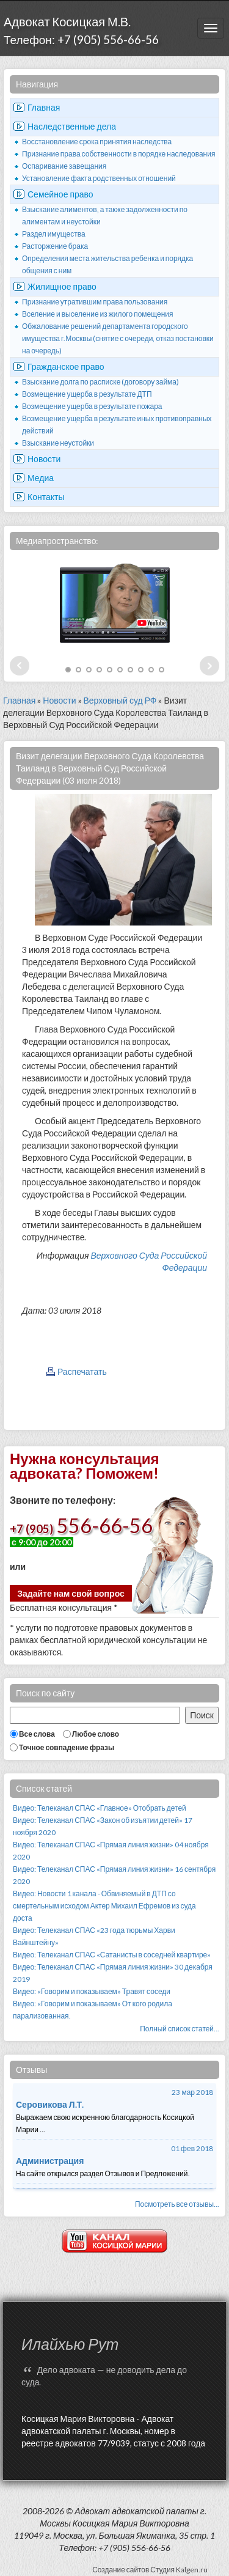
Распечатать (82, 1371)
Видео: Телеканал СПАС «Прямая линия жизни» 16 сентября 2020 (114, 1875)
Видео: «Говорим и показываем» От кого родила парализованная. (92, 2009)
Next (209, 665)
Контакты (45, 496)
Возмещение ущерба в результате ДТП (87, 394)
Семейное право (60, 194)
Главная (43, 107)
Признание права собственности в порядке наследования (118, 153)
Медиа (40, 478)
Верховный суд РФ (120, 700)
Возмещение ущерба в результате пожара (92, 406)
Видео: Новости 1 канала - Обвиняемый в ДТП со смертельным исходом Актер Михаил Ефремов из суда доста (104, 1906)
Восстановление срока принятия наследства (97, 141)
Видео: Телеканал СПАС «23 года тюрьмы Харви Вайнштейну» (94, 1936)
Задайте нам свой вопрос (71, 1593)
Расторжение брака (55, 246)
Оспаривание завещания (64, 166)
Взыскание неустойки (58, 442)
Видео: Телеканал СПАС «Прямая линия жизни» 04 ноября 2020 (111, 1850)
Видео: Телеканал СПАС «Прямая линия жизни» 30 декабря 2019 (113, 1973)
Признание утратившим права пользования (94, 301)
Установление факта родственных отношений (99, 178)
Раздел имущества (53, 233)
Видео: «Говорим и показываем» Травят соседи (91, 1991)
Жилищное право (61, 286)
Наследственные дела (71, 126)
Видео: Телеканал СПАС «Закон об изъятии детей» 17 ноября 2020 (102, 1826)
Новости (43, 459)
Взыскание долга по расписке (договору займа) (100, 381)
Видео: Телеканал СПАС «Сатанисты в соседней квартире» (112, 1954)
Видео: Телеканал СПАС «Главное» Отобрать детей (99, 1807)
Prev (19, 665)
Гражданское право (65, 366)
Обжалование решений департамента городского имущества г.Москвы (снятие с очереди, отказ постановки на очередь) (118, 338)
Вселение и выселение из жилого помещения (97, 313)
